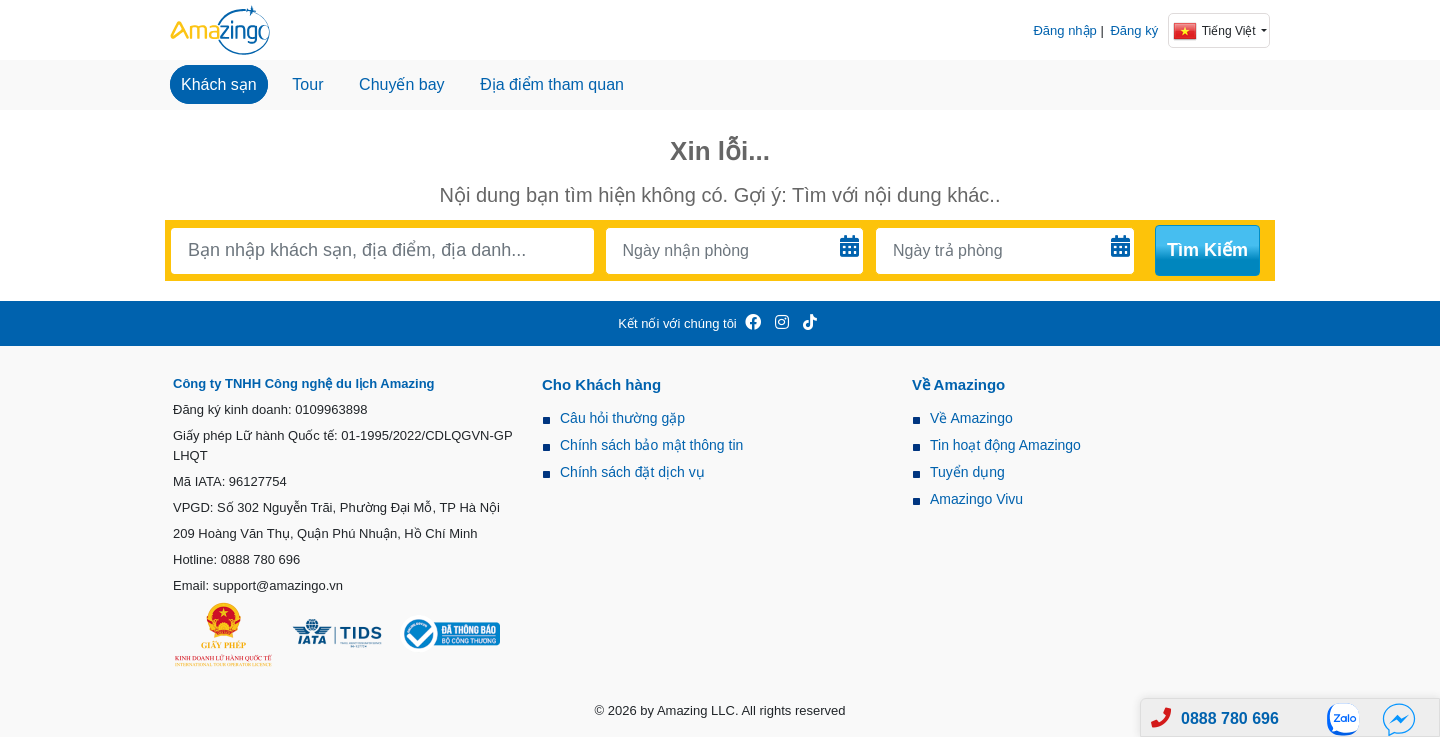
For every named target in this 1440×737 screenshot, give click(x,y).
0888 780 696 (1230, 718)
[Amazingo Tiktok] (810, 323)
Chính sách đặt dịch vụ (632, 472)
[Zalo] (1349, 718)
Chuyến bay (402, 84)
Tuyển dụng (967, 472)
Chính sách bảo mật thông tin (651, 445)
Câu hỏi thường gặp (622, 418)
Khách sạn (219, 84)
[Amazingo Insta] (782, 323)
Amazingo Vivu (976, 499)
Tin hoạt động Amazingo (1005, 445)
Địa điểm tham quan (552, 84)
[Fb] (1399, 718)
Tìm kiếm (1207, 250)
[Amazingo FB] (753, 323)
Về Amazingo (971, 418)
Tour (307, 84)
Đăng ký (1134, 30)
